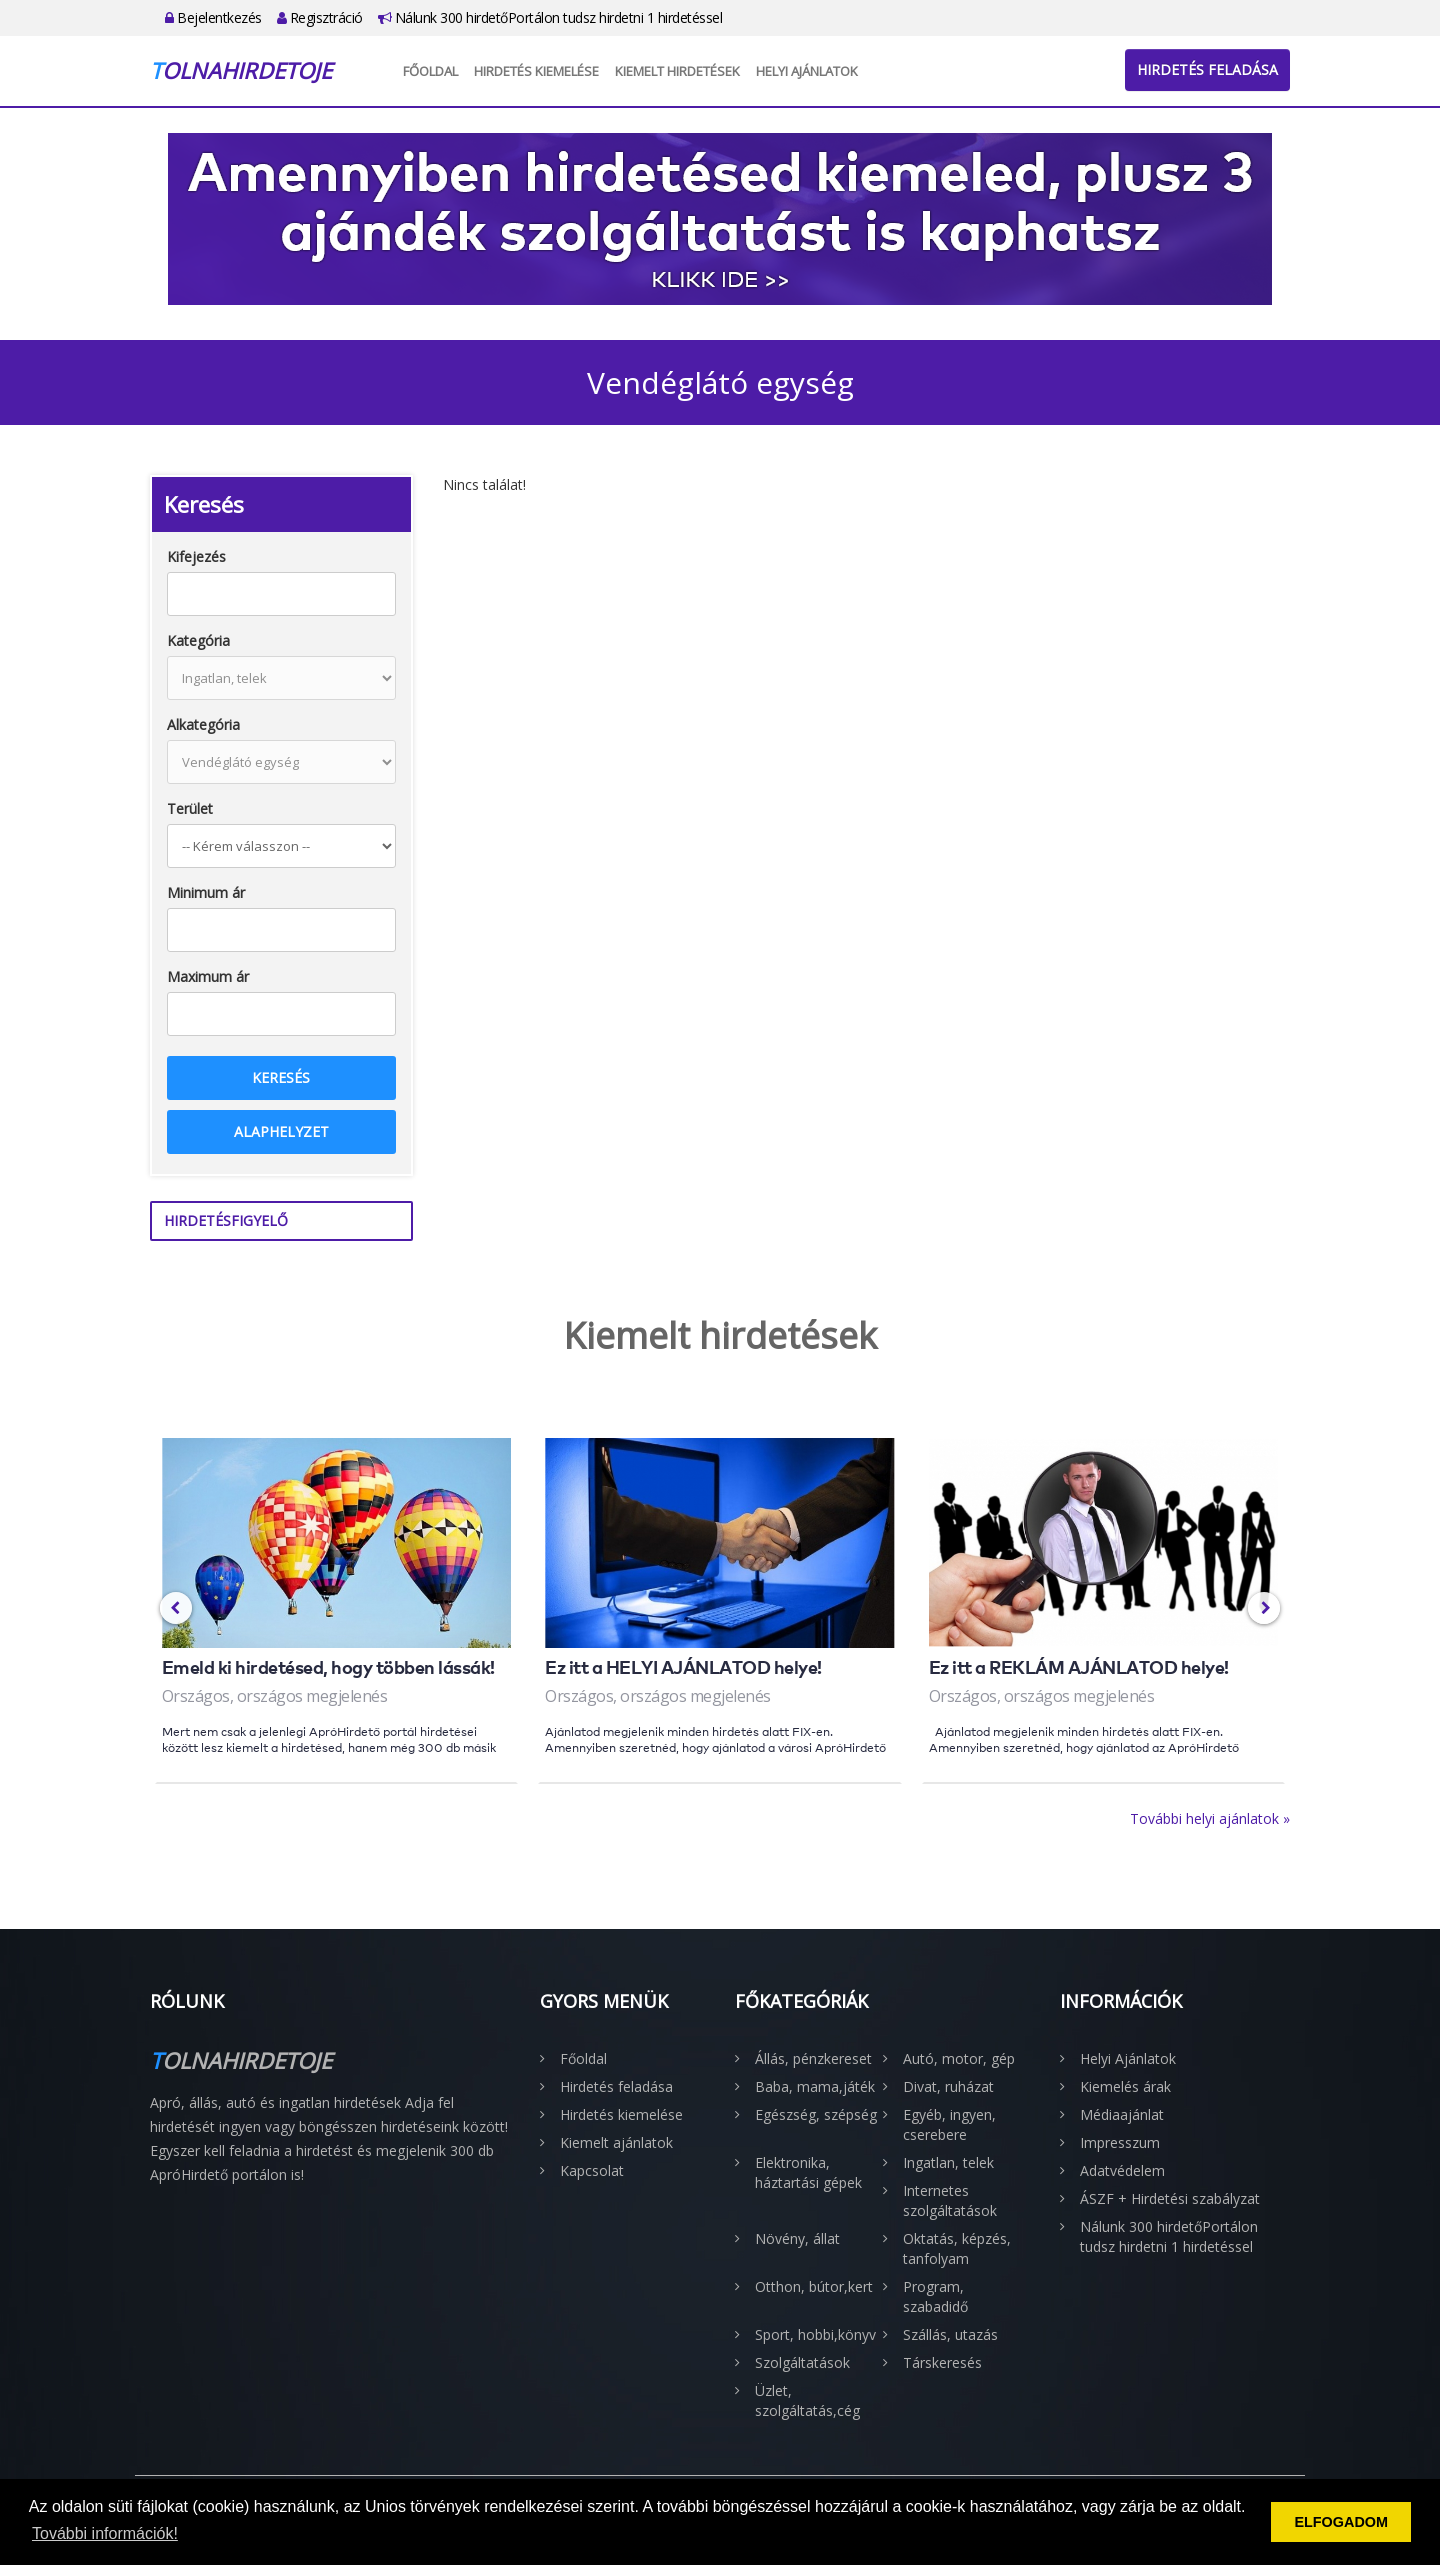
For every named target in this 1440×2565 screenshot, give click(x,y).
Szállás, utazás (950, 2334)
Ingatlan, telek (948, 2162)
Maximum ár (208, 976)
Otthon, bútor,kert (814, 2286)
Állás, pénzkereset (813, 2058)
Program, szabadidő (935, 2296)
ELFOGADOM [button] (1341, 2522)
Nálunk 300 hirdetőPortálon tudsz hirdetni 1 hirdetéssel (550, 17)
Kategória (198, 640)
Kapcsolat (592, 2170)
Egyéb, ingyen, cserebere (949, 2124)
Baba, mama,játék (815, 2086)
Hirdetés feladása (1207, 69)
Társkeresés (942, 2362)
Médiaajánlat (1122, 2114)
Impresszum (1120, 2142)
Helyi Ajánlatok (807, 71)
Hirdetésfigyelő (226, 1220)
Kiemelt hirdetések (677, 71)
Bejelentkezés (213, 17)
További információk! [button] (105, 2533)
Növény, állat (797, 2238)
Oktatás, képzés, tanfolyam (957, 2248)
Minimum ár (206, 892)
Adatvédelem (1122, 2170)
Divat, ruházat (948, 2086)
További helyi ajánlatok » (1210, 1818)
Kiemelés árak (1125, 2086)
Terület (190, 808)
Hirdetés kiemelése (536, 71)
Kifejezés (196, 556)
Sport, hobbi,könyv (815, 2334)
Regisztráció (320, 17)
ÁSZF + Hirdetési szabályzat (1170, 2198)
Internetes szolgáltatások (950, 2200)
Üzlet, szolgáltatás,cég (807, 2400)
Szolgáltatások (802, 2362)
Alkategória (203, 724)
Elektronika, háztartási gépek (808, 2172)
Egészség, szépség (816, 2114)
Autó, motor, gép (959, 2058)
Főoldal (430, 71)
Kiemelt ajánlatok (616, 2142)
